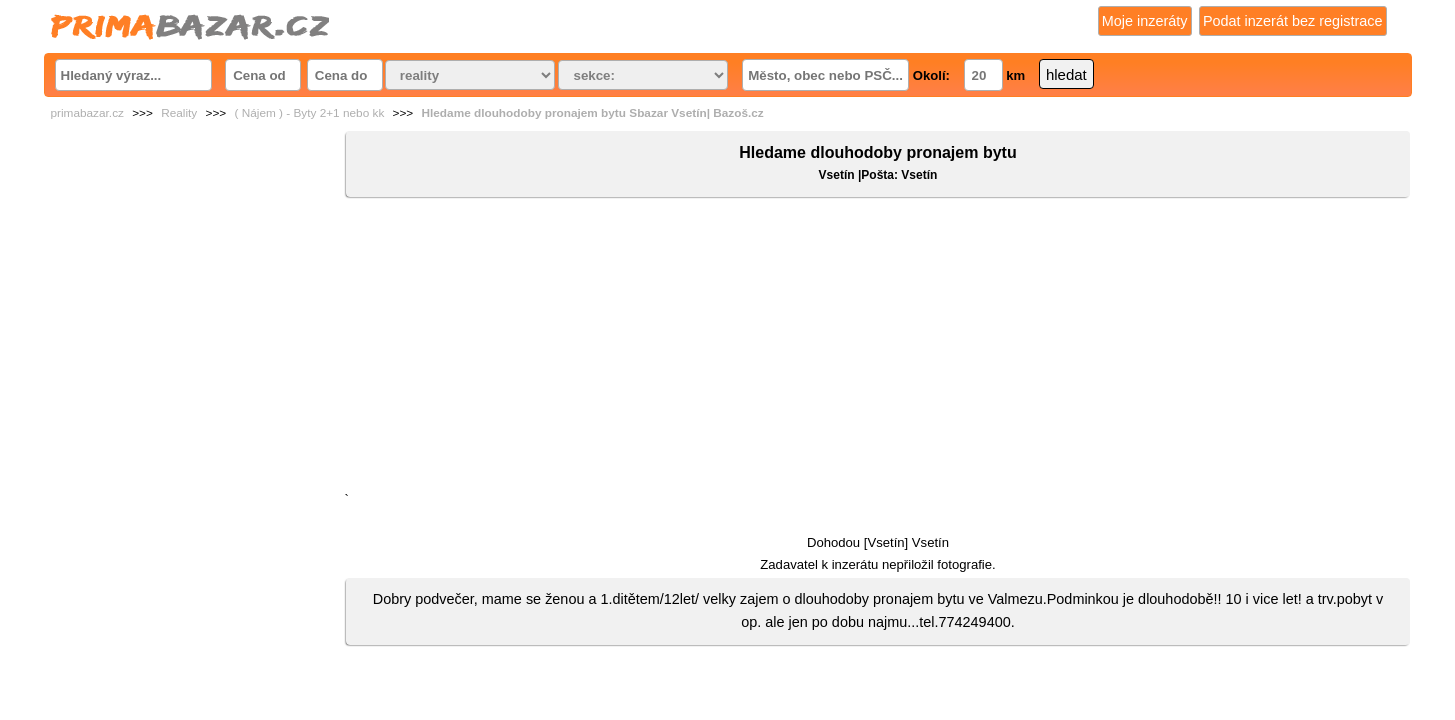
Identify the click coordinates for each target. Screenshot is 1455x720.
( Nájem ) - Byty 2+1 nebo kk (309, 113)
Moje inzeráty (1145, 21)
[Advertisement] (877, 349)
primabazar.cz (87, 113)
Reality (179, 113)
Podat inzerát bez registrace (1293, 21)
